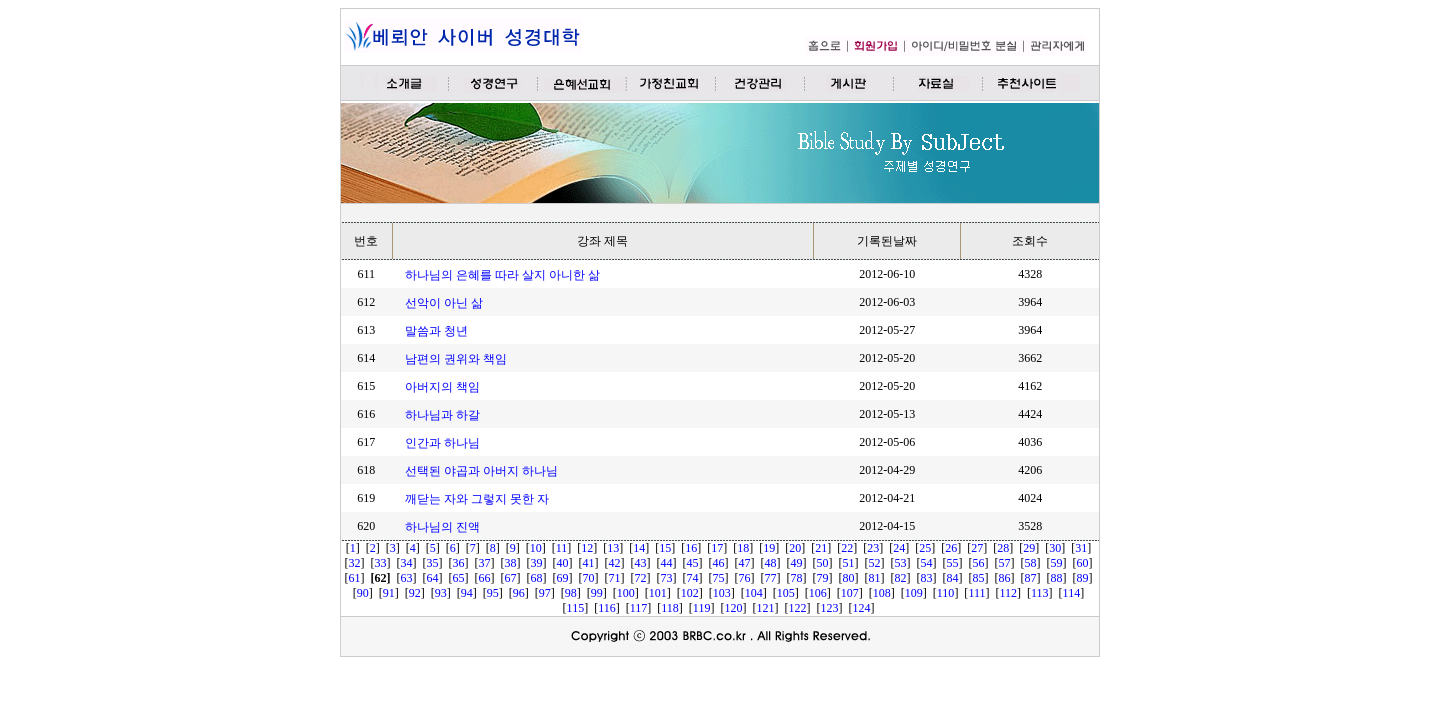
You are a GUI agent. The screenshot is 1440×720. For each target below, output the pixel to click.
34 (407, 563)
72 (641, 578)
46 (719, 563)
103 (722, 593)
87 (1031, 578)
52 (875, 563)
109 (914, 593)
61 (355, 578)
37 (485, 563)
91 (389, 593)
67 (511, 578)
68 (537, 578)
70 (589, 578)
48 (771, 563)
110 (946, 593)
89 (1083, 578)
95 (493, 593)
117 (639, 608)
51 (849, 563)
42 (615, 563)
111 (976, 593)
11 (562, 548)
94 (467, 593)
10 (536, 548)
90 (363, 593)
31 (1081, 548)
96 (519, 593)
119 (702, 608)
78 (797, 578)
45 (693, 563)
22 (847, 548)
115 (576, 608)
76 (745, 578)
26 (951, 548)
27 (977, 548)
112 (1008, 593)
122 (797, 608)
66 (485, 578)
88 (1057, 578)
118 (670, 608)
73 (667, 578)
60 (1083, 563)
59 (1057, 563)
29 (1029, 548)
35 (433, 563)
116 (607, 608)
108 (882, 593)
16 (691, 548)
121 (765, 608)
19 (769, 548)
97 (545, 593)
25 (925, 548)
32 (355, 563)
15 (665, 548)
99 (597, 593)
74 (693, 578)
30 (1055, 548)
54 (927, 563)
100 (626, 593)
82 (901, 578)
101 (658, 593)
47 (745, 563)
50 (823, 563)
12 (587, 548)
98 (571, 593)
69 (563, 578)
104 (754, 593)
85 (979, 578)
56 (979, 563)
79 (823, 578)
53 (901, 563)
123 (829, 608)
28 (1003, 548)
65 (459, 578)
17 (717, 548)
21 (821, 548)
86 (1005, 578)
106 (818, 593)
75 (719, 578)
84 (953, 578)
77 (771, 578)
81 (875, 578)
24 (899, 548)
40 (563, 563)
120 (733, 608)
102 (690, 593)
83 (927, 578)
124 (861, 608)
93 (441, 593)
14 (639, 548)
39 (537, 563)
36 (459, 563)
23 (873, 548)
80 (849, 578)
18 (743, 548)
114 (1072, 593)
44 (667, 563)
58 (1031, 563)
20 (795, 548)
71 (615, 578)
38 (511, 563)
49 (797, 563)
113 (1040, 593)
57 (1005, 563)
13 (613, 548)
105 (786, 593)
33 (381, 563)
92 (415, 593)
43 (641, 563)
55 (953, 563)
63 (407, 578)
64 (433, 578)
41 (589, 563)
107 (850, 593)
